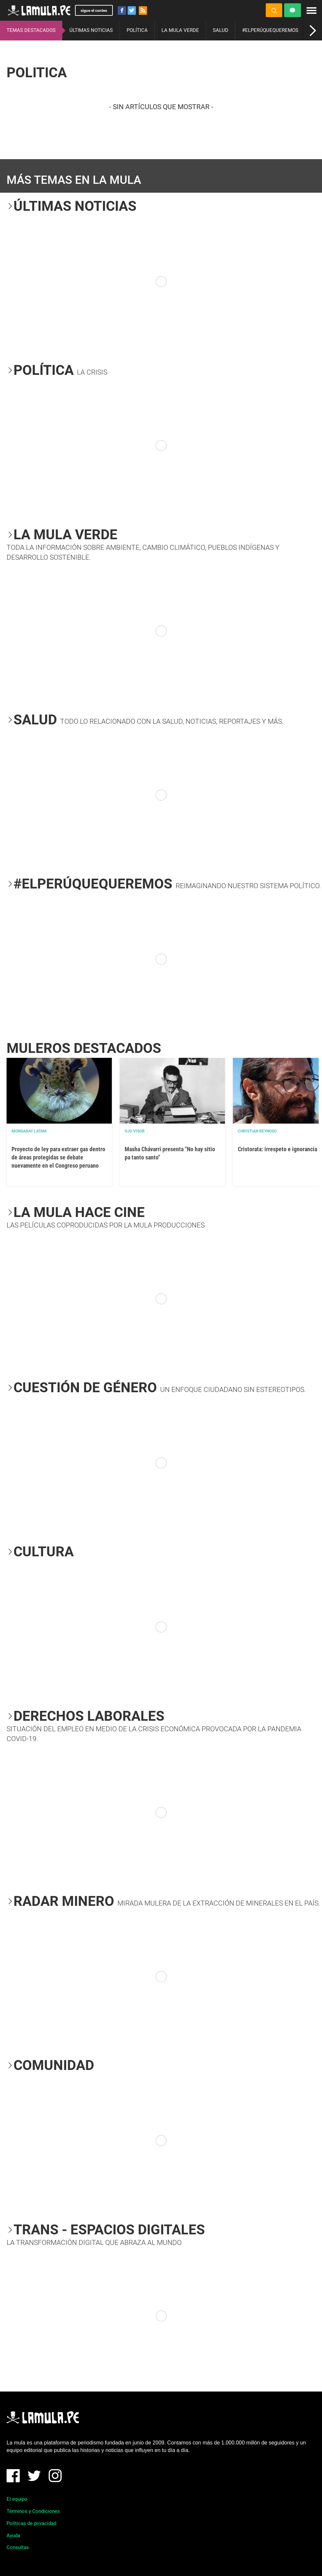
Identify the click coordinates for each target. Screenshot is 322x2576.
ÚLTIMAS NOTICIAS (91, 30)
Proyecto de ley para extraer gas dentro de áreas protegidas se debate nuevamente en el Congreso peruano (58, 1157)
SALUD (220, 30)
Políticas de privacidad (31, 2523)
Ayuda (13, 2536)
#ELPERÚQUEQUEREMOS (270, 30)
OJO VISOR (135, 1131)
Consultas (18, 2547)
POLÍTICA (137, 30)
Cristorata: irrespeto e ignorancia (277, 1149)
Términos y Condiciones (33, 2511)
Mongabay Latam (29, 1131)
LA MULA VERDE (180, 30)
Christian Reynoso (257, 1131)
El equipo (17, 2499)
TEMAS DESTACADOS (31, 30)
